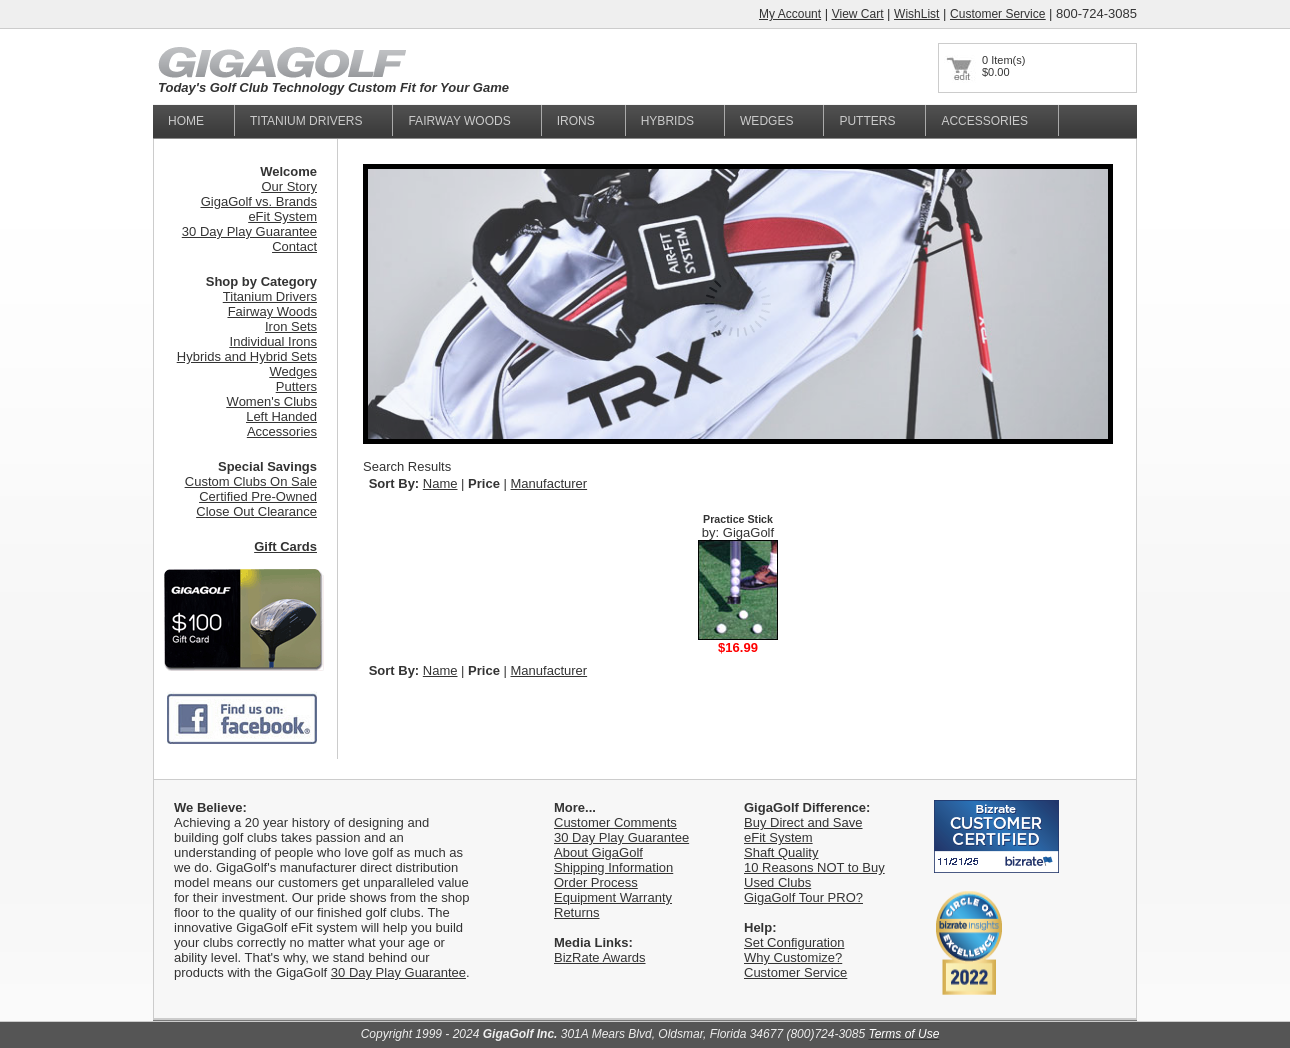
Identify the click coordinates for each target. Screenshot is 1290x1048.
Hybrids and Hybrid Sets (247, 356)
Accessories (984, 121)
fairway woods (459, 121)
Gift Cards (285, 546)
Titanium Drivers (270, 296)
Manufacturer (549, 483)
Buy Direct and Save (803, 822)
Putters (867, 121)
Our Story (289, 186)
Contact (294, 246)
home (186, 121)
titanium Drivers (306, 121)
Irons (576, 121)
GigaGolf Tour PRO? (803, 897)
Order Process (596, 882)
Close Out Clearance (256, 511)
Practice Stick (738, 519)
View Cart (858, 14)
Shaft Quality (781, 852)
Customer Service (997, 14)
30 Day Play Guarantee (249, 231)
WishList (916, 14)
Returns (577, 912)
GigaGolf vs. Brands (259, 201)
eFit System (282, 216)
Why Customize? (793, 957)
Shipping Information (613, 867)
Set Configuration (794, 942)
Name (440, 483)
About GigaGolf (598, 852)
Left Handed (281, 416)
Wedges (766, 121)
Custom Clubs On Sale (251, 481)
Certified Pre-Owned (258, 496)
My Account (790, 14)
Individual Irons (273, 341)
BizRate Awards (600, 957)
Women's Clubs (272, 401)
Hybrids (667, 121)
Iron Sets (291, 326)
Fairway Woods (272, 311)
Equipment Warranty (613, 897)
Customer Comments (615, 822)
